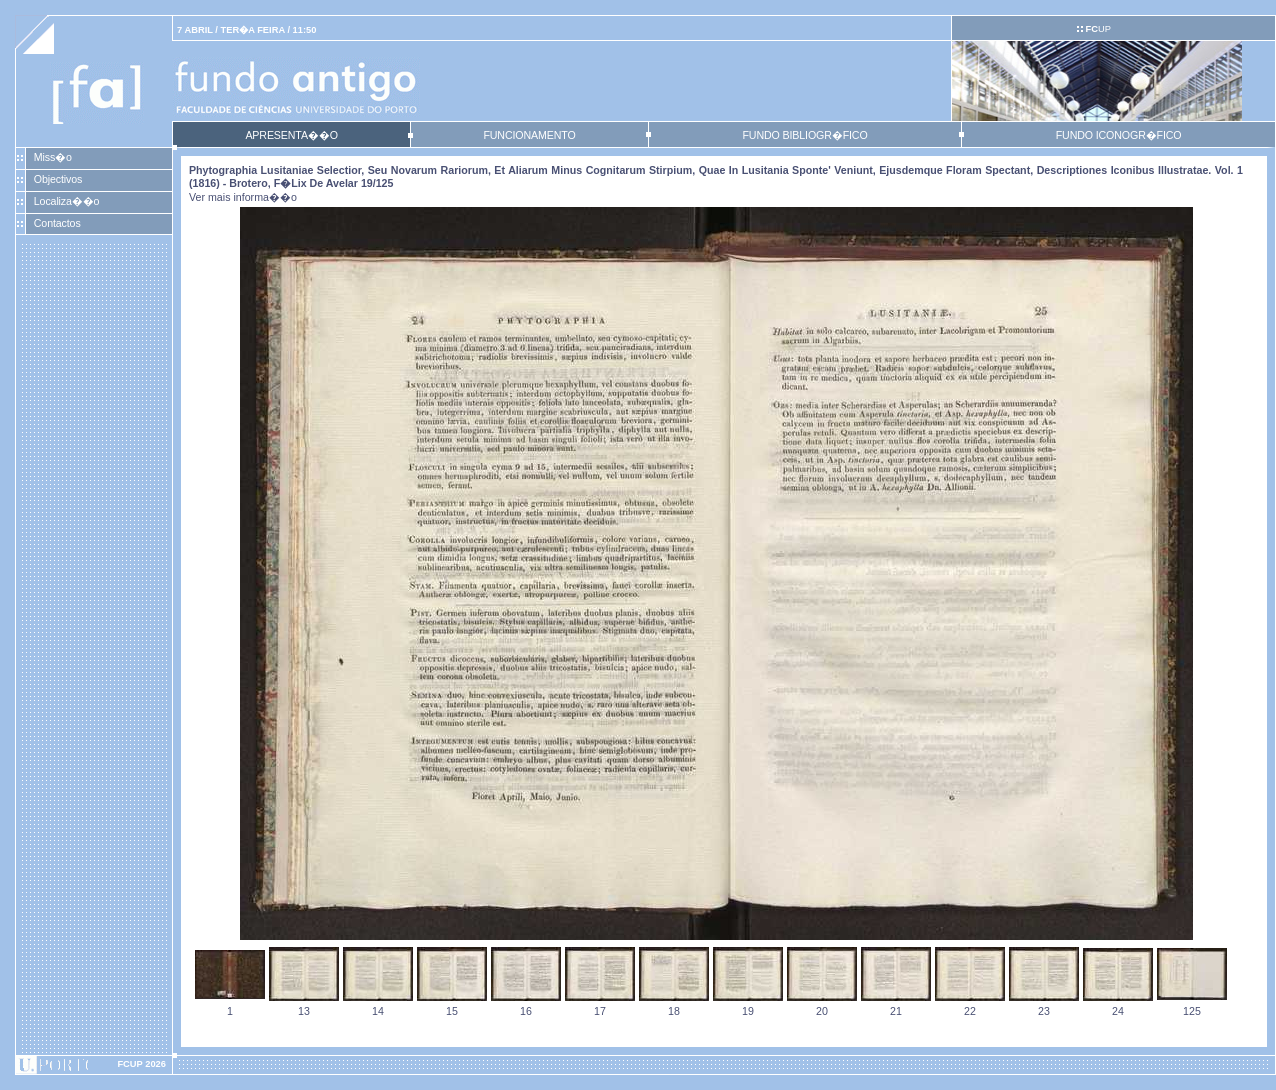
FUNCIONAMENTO (529, 135)
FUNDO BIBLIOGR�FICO (804, 135)
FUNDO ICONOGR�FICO (1119, 135)
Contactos (57, 223)
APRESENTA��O (291, 135)
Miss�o (53, 157)
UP (1097, 29)
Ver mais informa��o (243, 197)
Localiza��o (67, 201)
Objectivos (58, 179)
